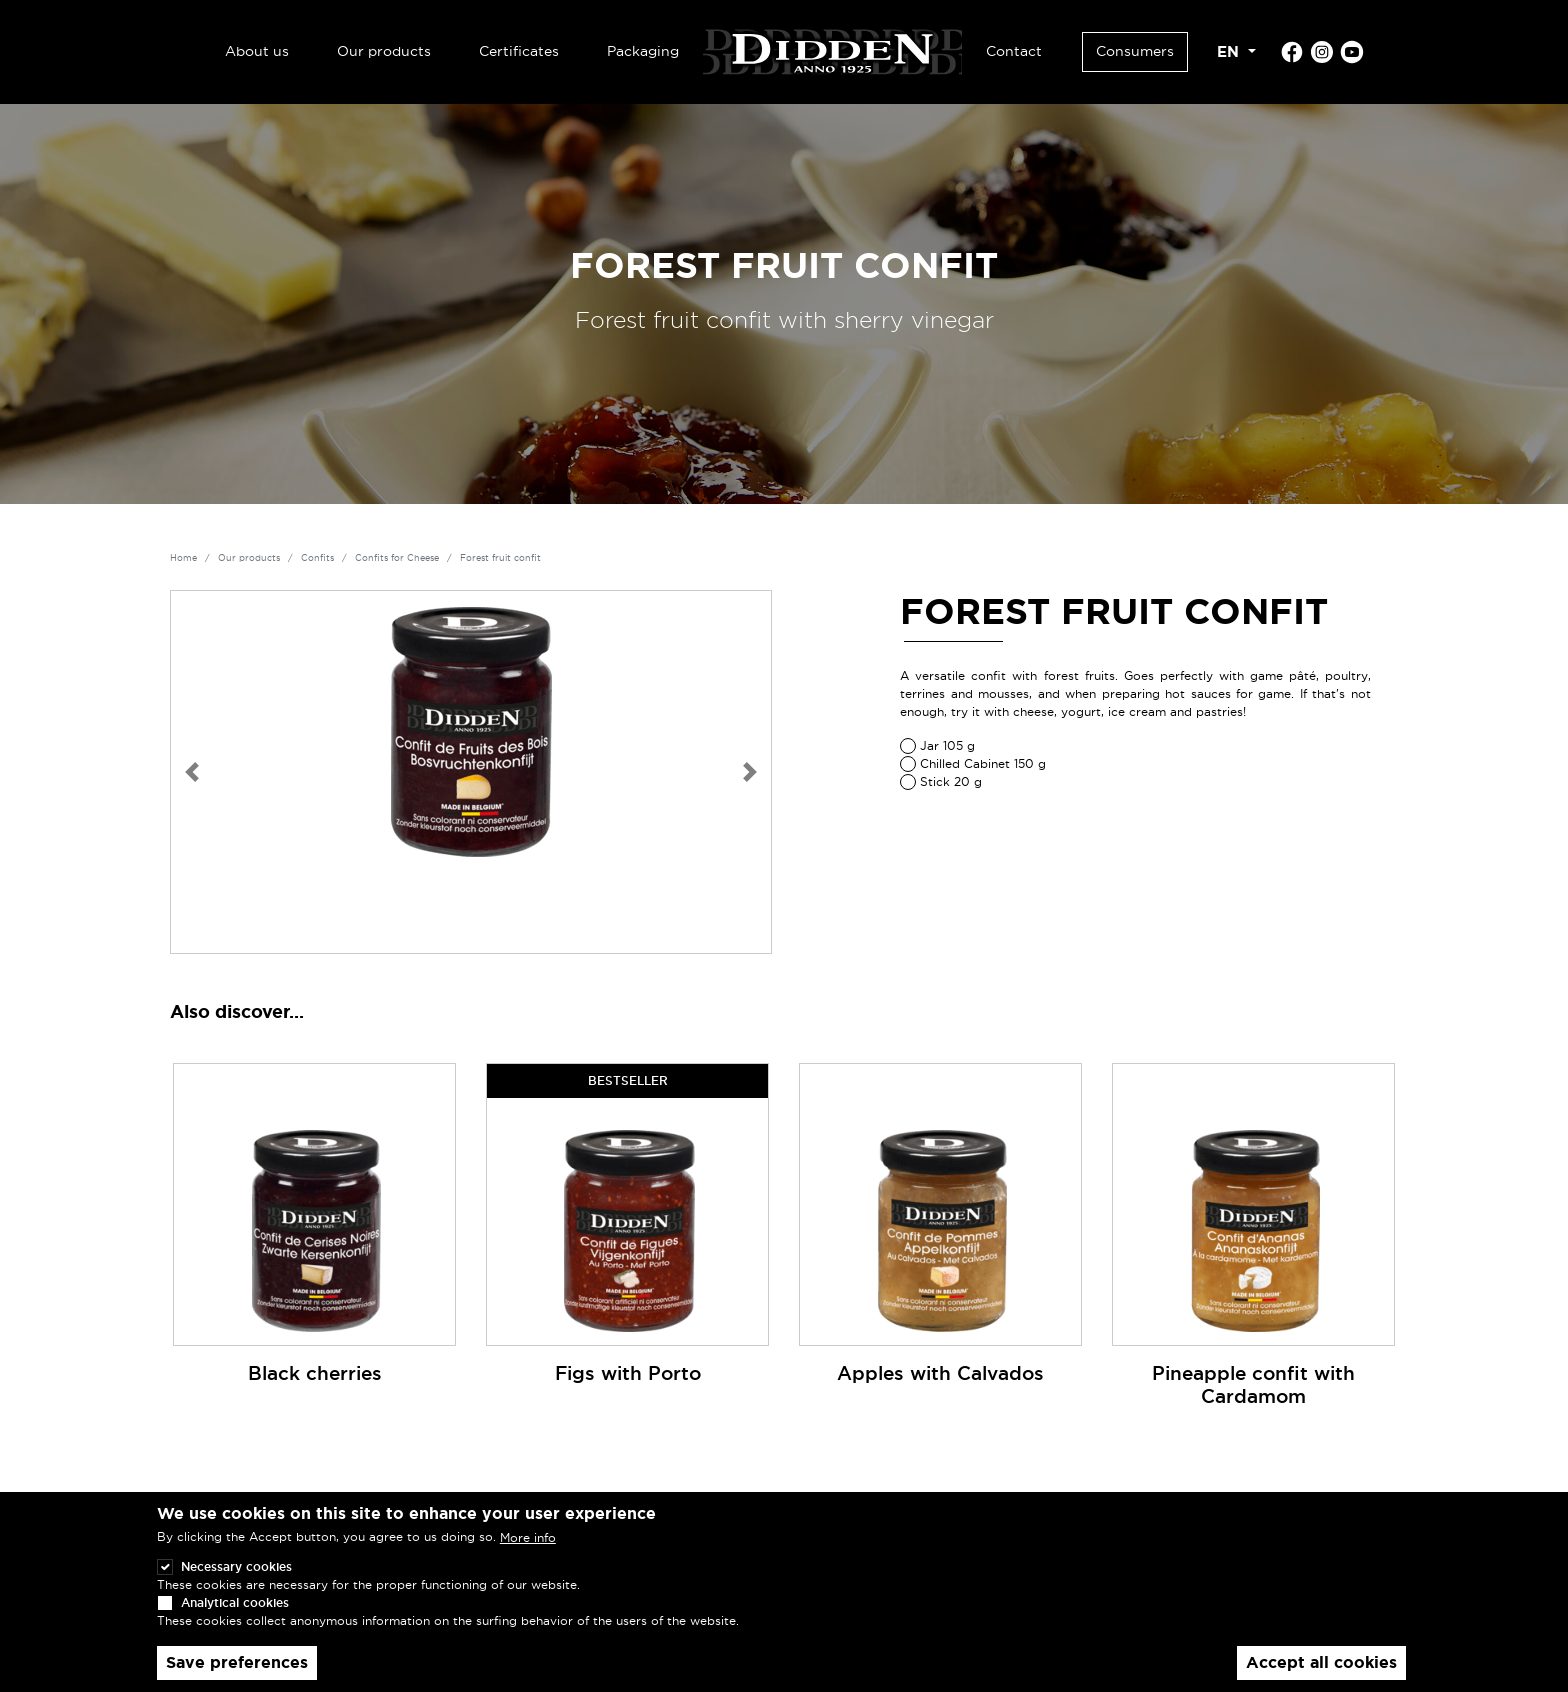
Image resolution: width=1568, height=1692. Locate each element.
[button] (192, 772)
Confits (317, 558)
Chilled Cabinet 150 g (983, 763)
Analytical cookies (235, 1618)
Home (183, 558)
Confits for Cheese (397, 558)
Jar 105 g (947, 745)
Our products (384, 51)
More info (528, 1554)
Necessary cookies (236, 1582)
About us (257, 51)
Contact (1014, 51)
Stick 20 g (951, 781)
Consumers (1135, 51)
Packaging (643, 51)
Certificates (519, 51)
